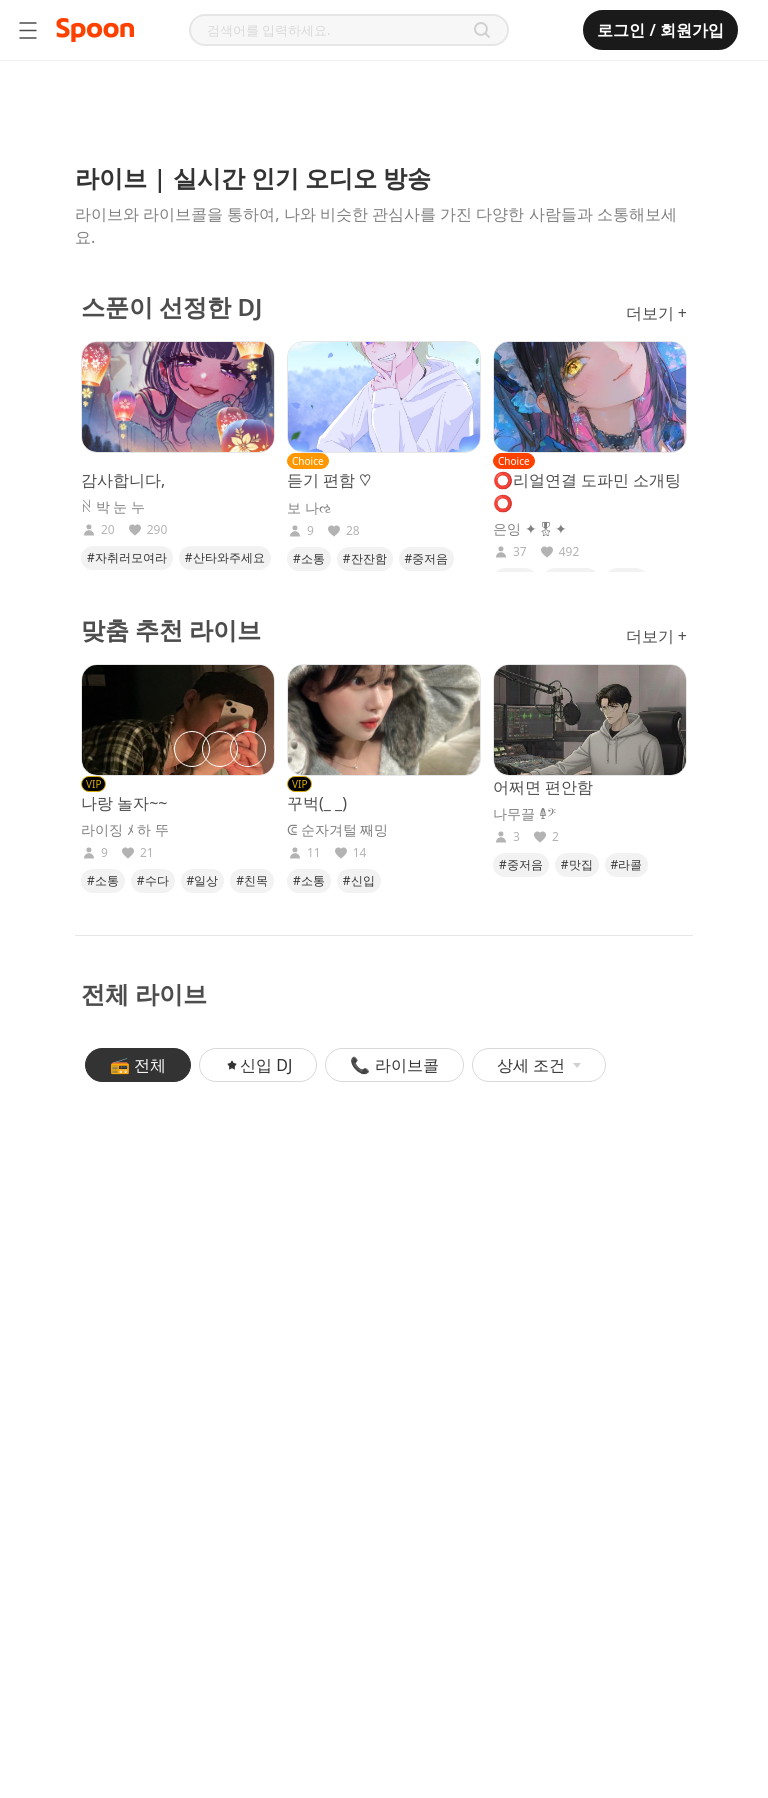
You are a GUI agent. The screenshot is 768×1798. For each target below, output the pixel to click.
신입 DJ (258, 1065)
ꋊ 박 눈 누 (113, 507)
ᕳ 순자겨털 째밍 (337, 830)
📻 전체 (138, 1065)
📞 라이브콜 (394, 1065)
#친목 (252, 880)
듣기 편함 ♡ (329, 480)
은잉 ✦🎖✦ (530, 529)
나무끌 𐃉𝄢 (524, 814)
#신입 (359, 880)
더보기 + (656, 313)
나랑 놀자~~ (124, 803)
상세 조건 (539, 1065)
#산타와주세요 (225, 557)
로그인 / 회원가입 (660, 30)
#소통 (309, 558)
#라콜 (627, 864)
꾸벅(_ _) (317, 803)
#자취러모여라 (127, 557)
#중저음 (427, 558)
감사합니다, (123, 480)
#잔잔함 (365, 558)
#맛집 (577, 864)
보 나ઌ (309, 508)
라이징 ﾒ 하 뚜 (125, 830)
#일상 (203, 880)
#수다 (153, 880)
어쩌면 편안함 (543, 787)
